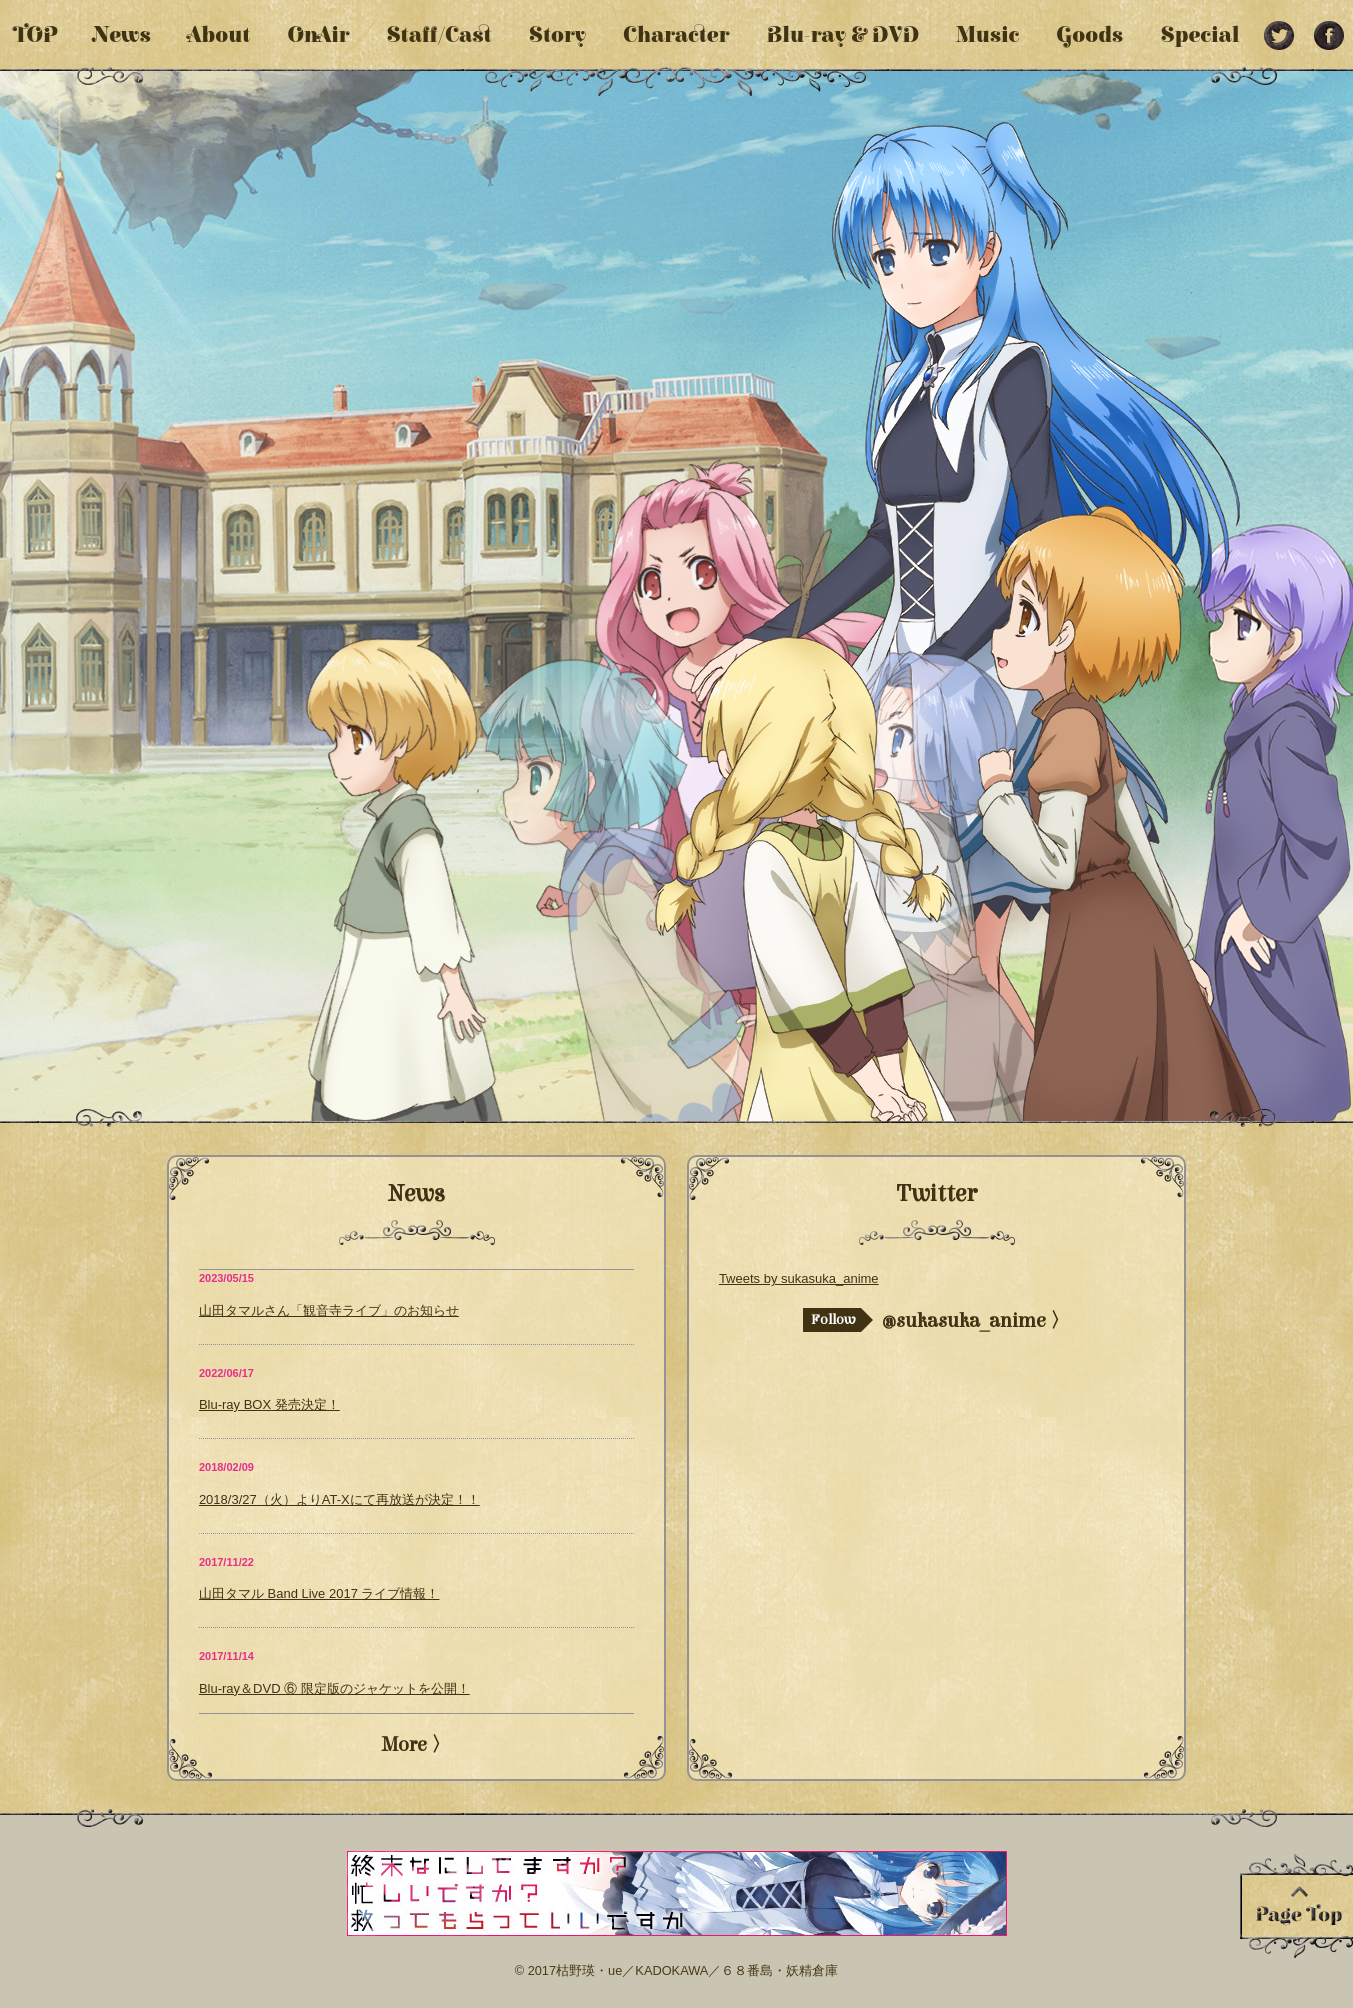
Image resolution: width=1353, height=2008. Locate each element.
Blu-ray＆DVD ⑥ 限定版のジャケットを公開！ (334, 1688)
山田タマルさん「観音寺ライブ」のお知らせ (329, 1310)
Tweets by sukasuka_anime (799, 1278)
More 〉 (416, 1744)
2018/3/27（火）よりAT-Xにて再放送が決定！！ (339, 1499)
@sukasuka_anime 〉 (936, 1320)
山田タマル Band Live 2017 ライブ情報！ (319, 1593)
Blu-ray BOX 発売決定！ (269, 1404)
